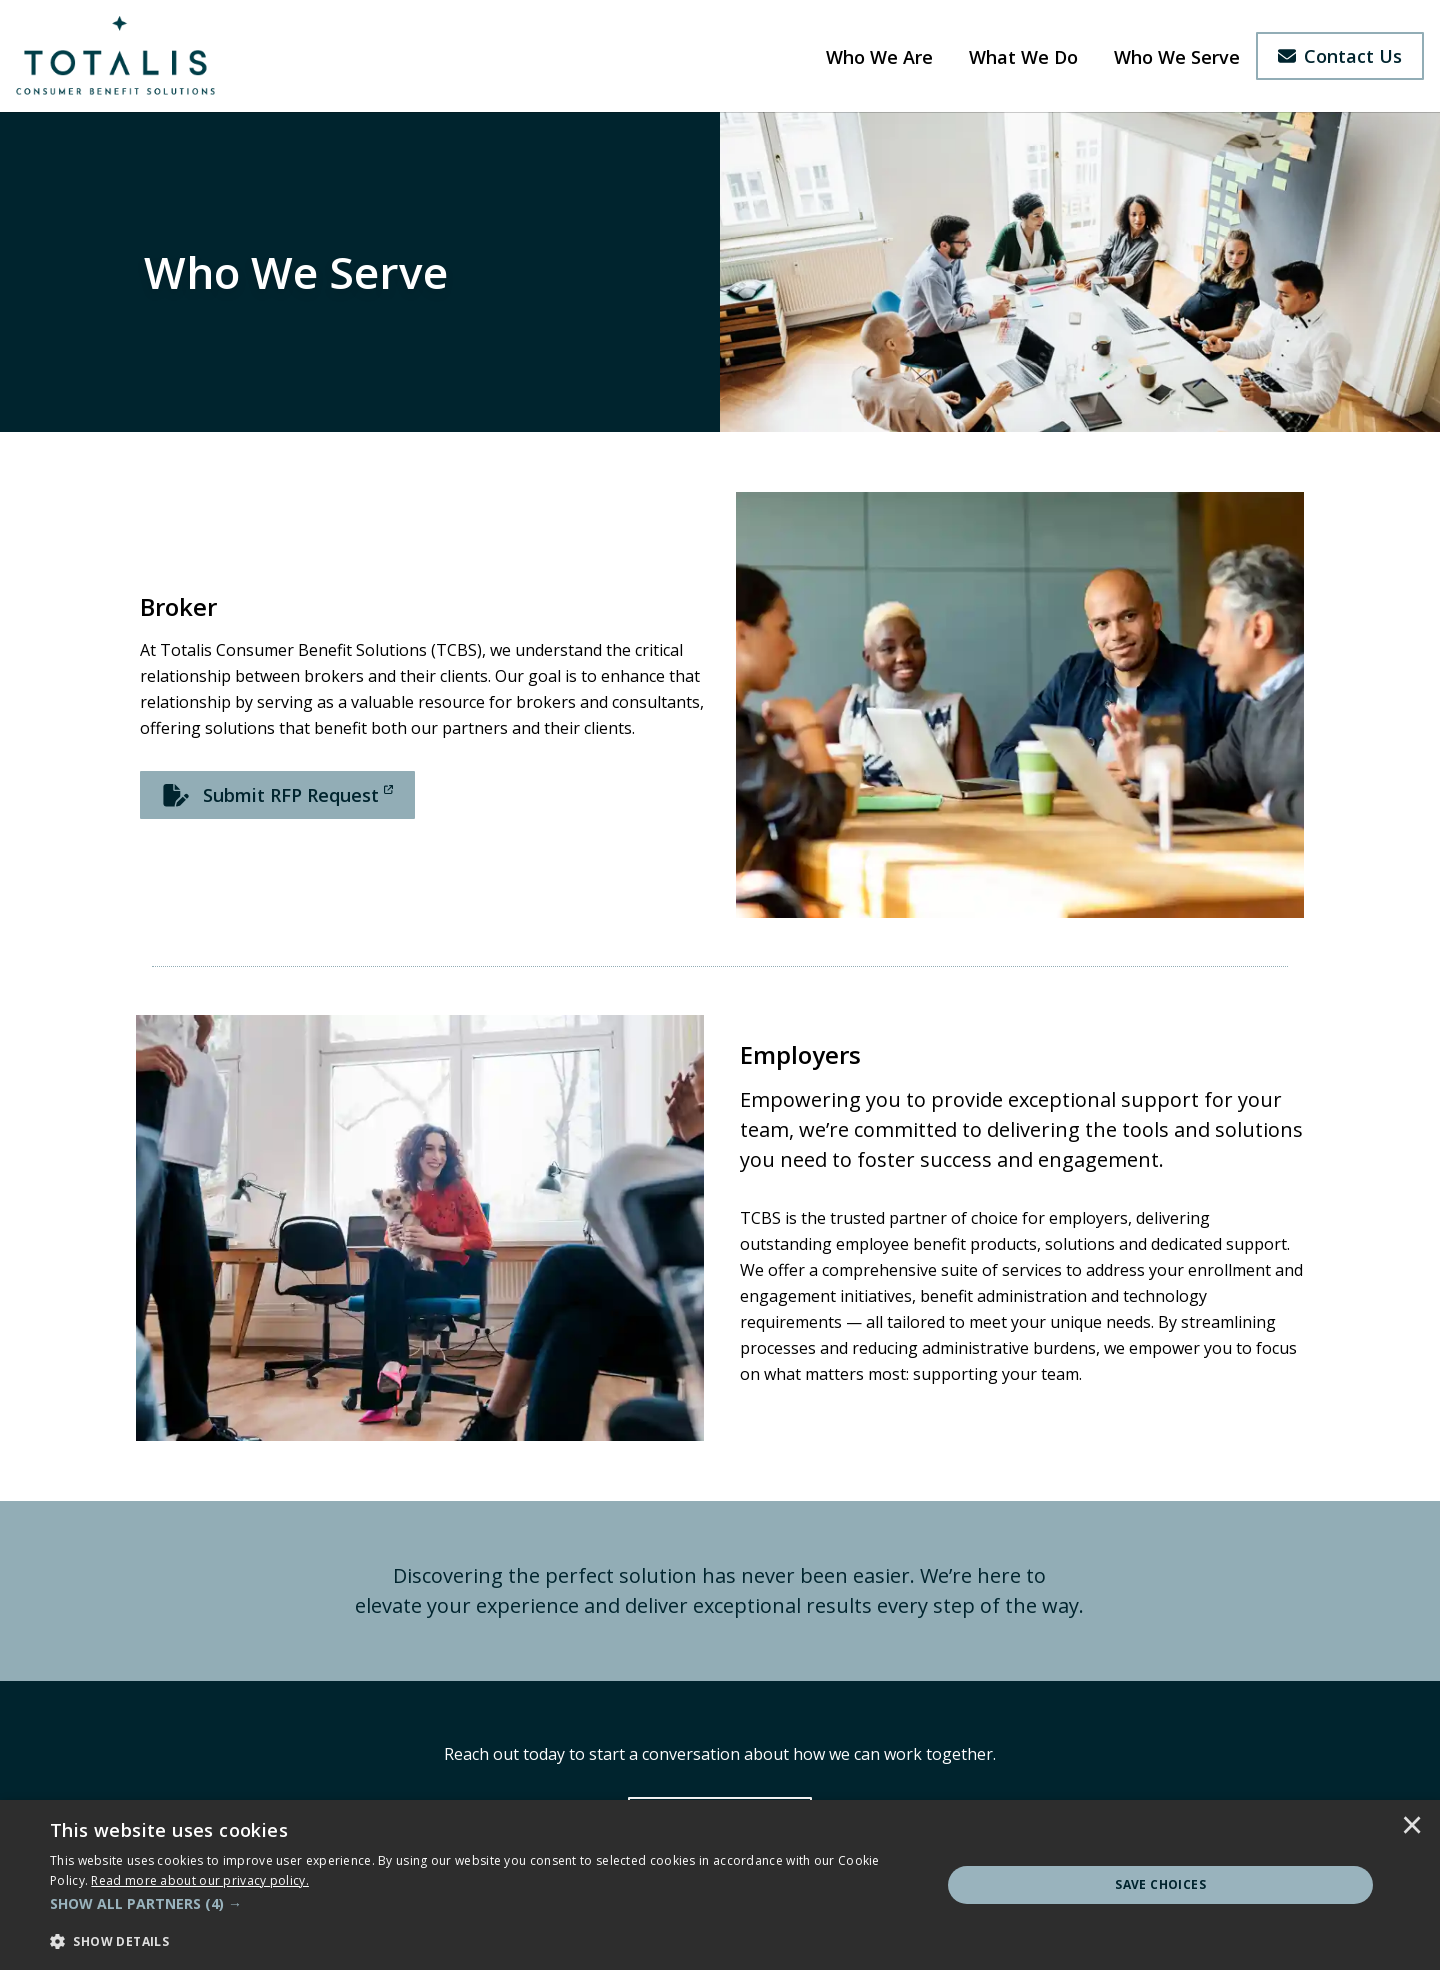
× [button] (1412, 1827)
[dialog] (720, 1885)
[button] (482, 1904)
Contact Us (1340, 56)
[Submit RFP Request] (277, 795)
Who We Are (879, 57)
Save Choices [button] (1160, 1884)
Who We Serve (1177, 57)
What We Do (1023, 57)
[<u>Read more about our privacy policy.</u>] (200, 1880)
